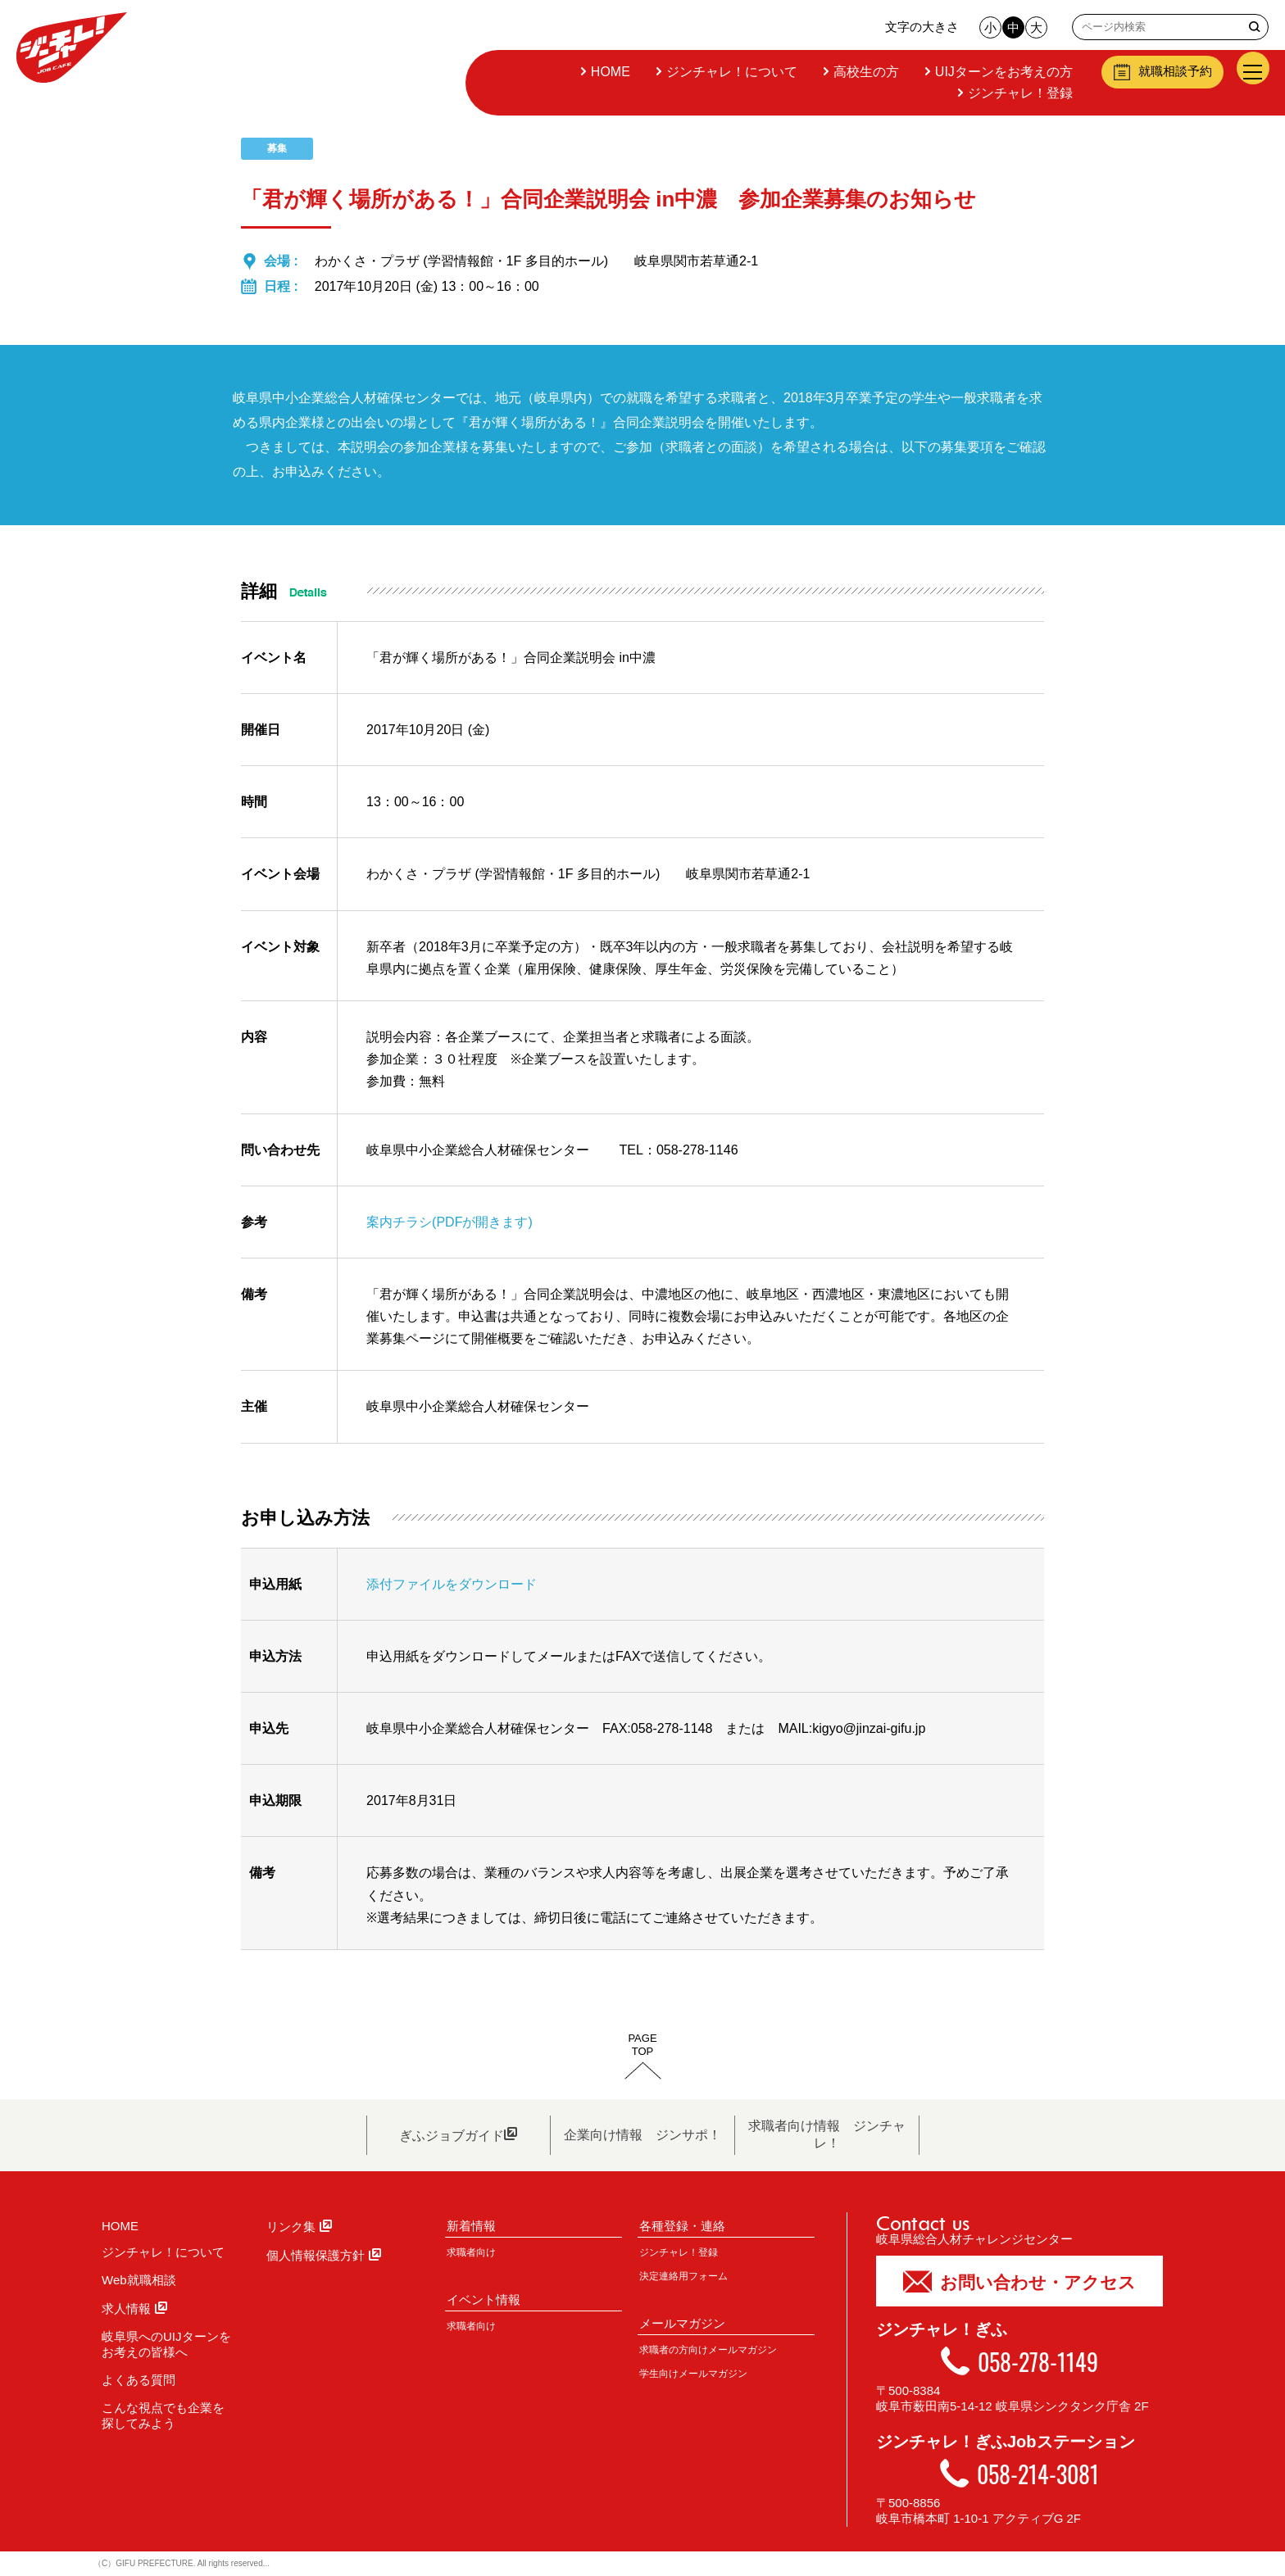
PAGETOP (642, 2044)
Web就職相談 (139, 2280)
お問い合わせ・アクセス (1019, 2280)
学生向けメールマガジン (693, 2373)
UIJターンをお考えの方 (1002, 72)
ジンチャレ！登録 (1019, 93)
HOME (609, 72)
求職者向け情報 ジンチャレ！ (827, 2134)
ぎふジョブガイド (458, 2134)
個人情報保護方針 (323, 2255)
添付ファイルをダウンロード (451, 1584)
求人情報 (134, 2308)
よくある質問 (138, 2380)
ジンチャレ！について (730, 72)
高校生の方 (864, 72)
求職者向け (471, 2252)
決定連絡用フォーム (683, 2276)
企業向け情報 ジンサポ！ (642, 2135)
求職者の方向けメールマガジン (708, 2350)
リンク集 (299, 2227)
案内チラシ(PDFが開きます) (449, 1222)
